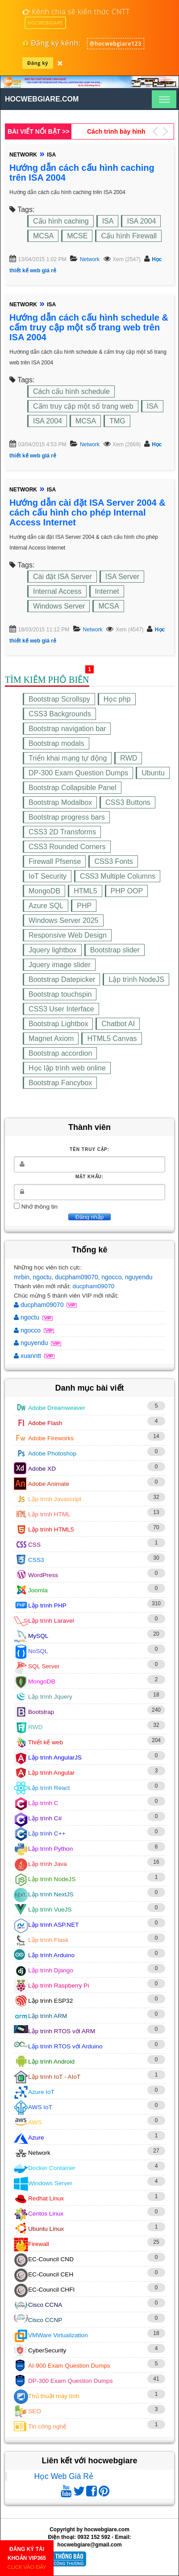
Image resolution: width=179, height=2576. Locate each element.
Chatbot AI (118, 1024)
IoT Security (48, 876)
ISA (108, 221)
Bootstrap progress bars (67, 817)
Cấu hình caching (61, 221)
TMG (117, 421)
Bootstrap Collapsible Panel (73, 787)
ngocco (111, 1277)
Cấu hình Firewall (129, 236)
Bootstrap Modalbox (60, 802)
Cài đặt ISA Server (62, 576)
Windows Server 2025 (64, 920)
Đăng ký (37, 62)
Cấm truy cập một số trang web (83, 406)
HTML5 (85, 891)
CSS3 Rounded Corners (67, 846)
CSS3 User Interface (61, 1009)
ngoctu (42, 1277)
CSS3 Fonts (113, 861)
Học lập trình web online (67, 1068)
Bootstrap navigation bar (67, 728)
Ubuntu (153, 773)
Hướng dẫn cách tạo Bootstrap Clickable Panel (117, 131)
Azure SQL (46, 905)
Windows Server (59, 606)
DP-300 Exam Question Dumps (78, 773)
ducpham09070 (76, 1277)
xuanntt (28, 1355)
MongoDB (44, 891)
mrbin (21, 1277)
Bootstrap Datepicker (62, 979)
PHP (84, 905)
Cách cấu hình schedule (71, 391)
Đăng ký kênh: (51, 43)
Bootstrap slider (115, 950)
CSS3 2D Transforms (62, 832)
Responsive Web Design (68, 935)
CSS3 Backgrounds (60, 714)
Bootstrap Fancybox (60, 1083)
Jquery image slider (60, 965)
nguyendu (139, 1277)
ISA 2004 (141, 221)
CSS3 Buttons (127, 802)
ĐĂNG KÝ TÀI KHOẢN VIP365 (27, 2558)
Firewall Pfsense (55, 861)
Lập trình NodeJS (136, 979)
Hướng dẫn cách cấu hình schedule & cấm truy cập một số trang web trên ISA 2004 (88, 327)
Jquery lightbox (53, 950)
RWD (128, 758)
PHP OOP (127, 891)
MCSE (77, 236)
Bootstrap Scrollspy (59, 699)
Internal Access (57, 591)
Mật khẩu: (89, 1176)
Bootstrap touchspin (60, 994)
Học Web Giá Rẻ (63, 2476)
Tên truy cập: (89, 1149)
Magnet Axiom (51, 1038)
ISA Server (122, 576)
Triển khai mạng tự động (68, 758)
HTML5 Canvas (112, 1038)
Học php (117, 699)
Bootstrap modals (56, 743)
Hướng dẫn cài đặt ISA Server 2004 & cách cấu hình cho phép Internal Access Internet (87, 512)
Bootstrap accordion (60, 1053)
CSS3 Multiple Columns (117, 876)
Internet (107, 591)
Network (90, 259)
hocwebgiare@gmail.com (89, 2545)
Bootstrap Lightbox (58, 1024)
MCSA (43, 236)
